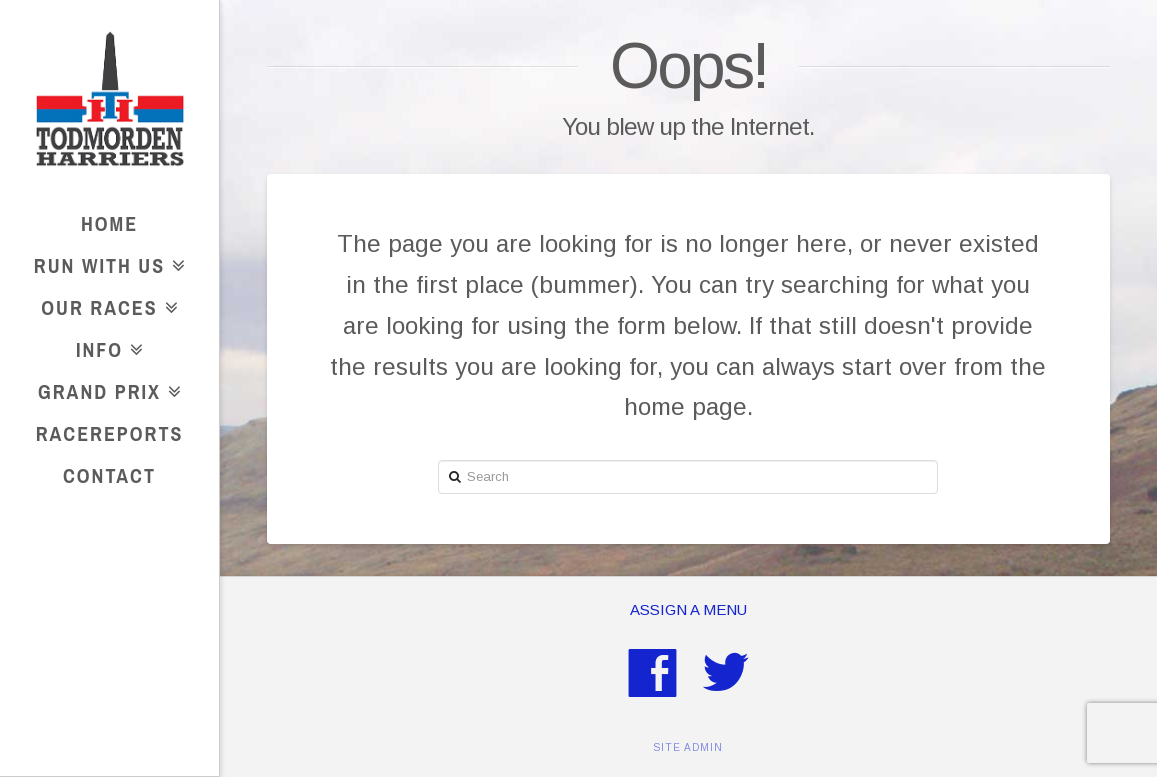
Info (105, 346)
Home (109, 223)
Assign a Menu (688, 609)
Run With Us (105, 262)
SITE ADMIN (688, 747)
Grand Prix (105, 388)
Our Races (105, 304)
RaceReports (110, 433)
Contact (109, 475)
